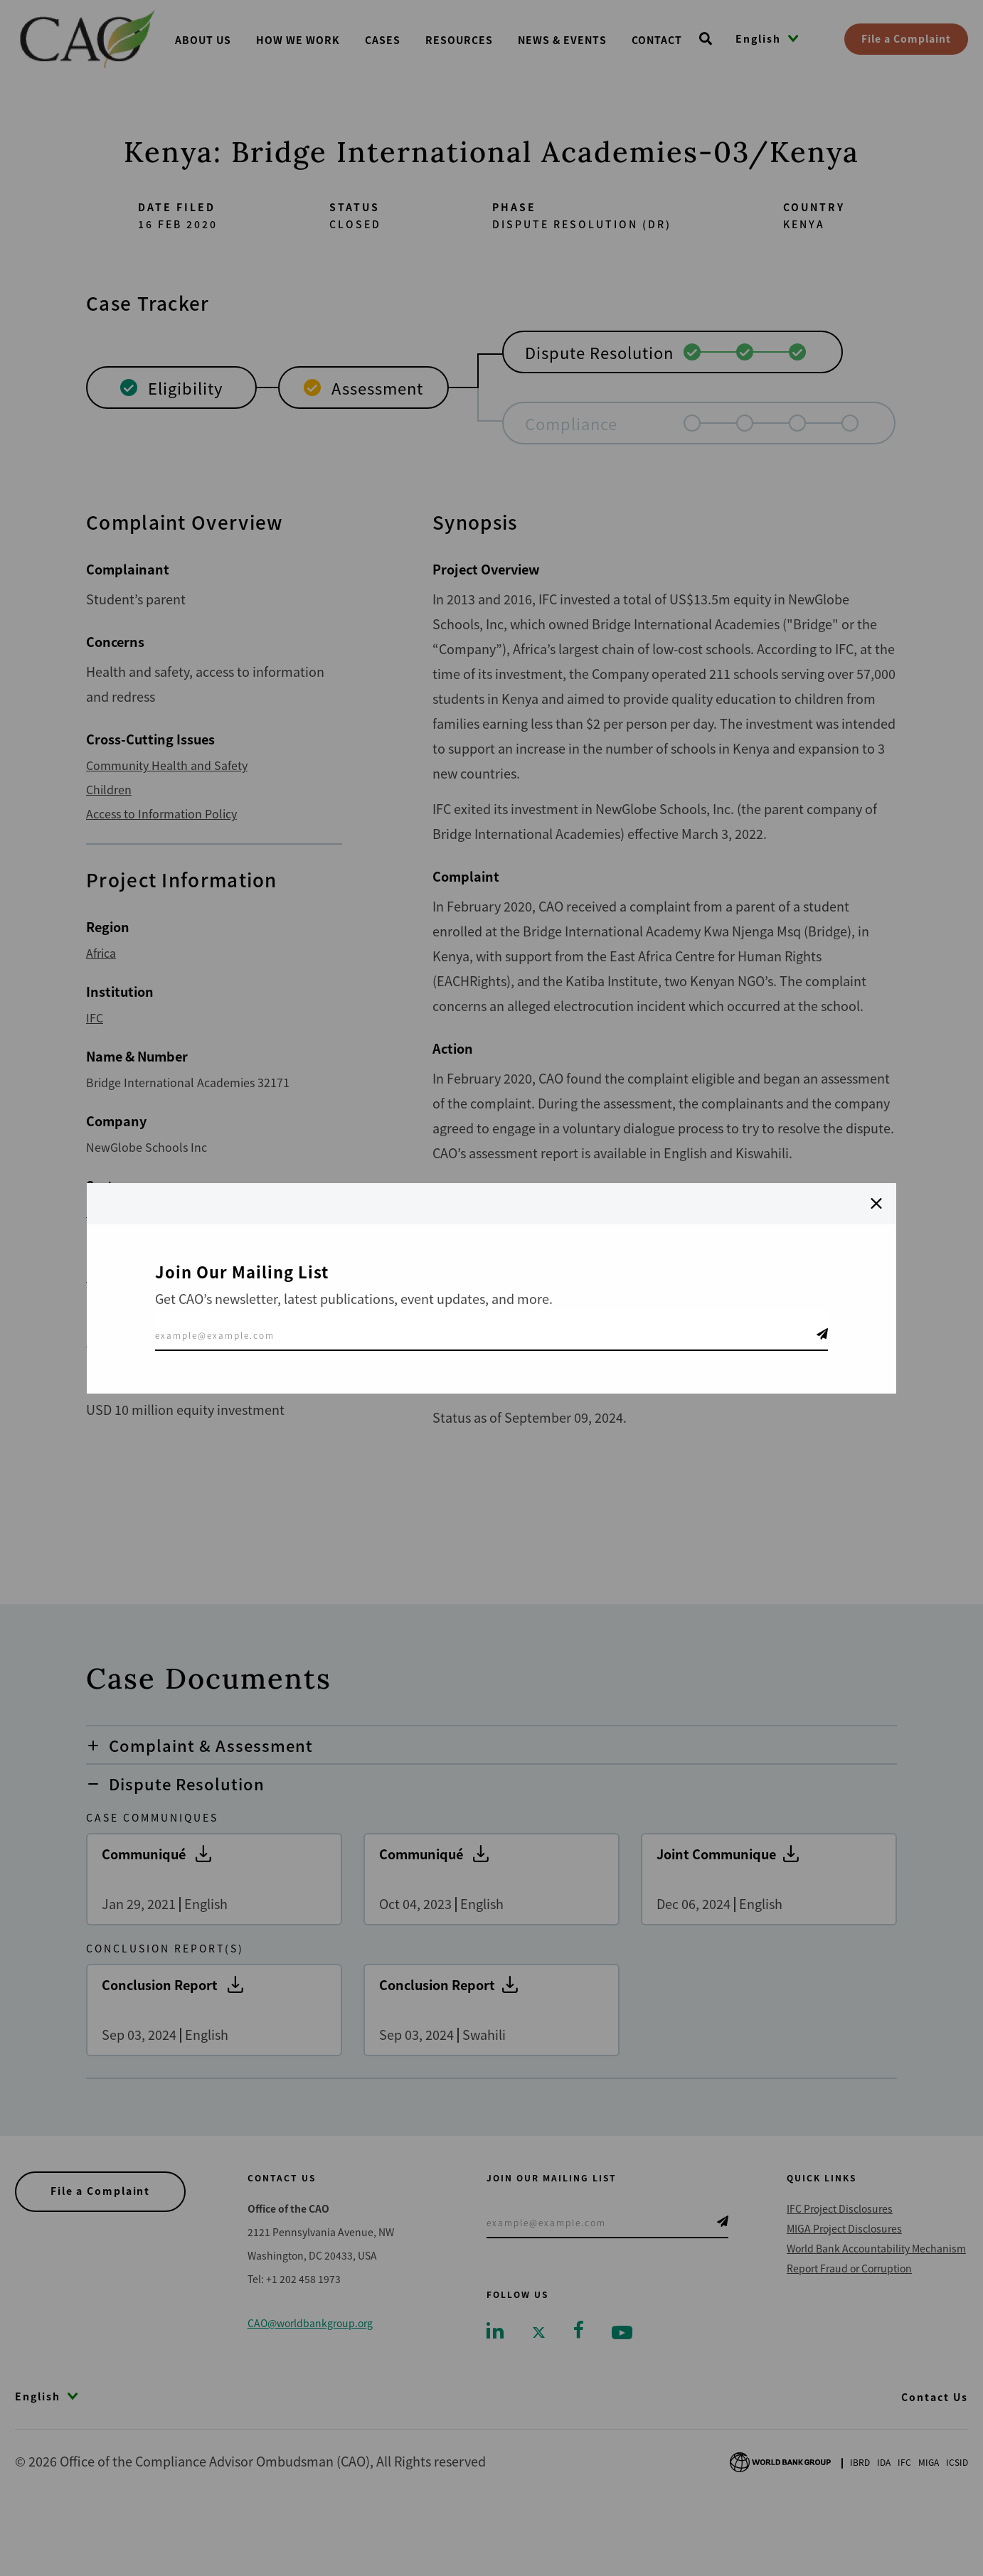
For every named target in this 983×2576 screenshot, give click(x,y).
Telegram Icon (822, 1333)
